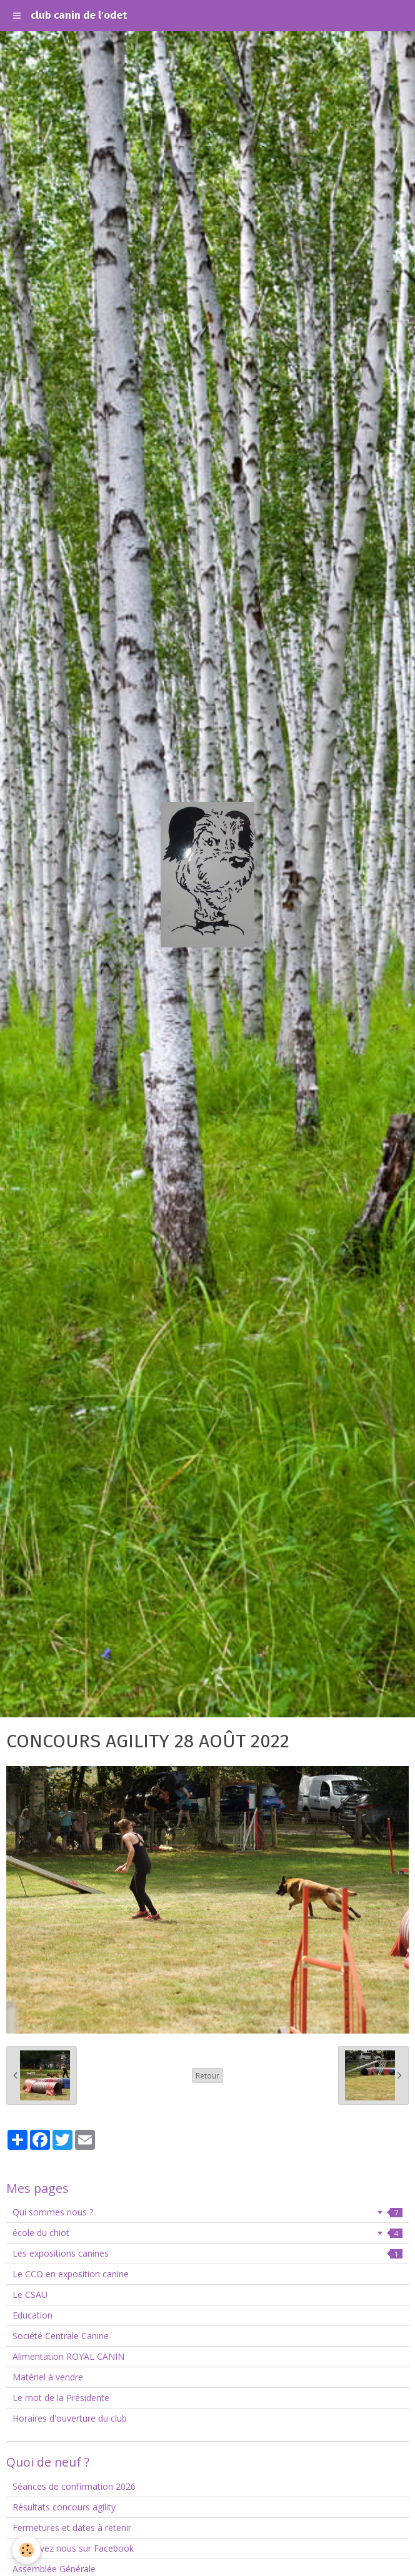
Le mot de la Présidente (60, 2398)
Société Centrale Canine (60, 2336)
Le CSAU (30, 2294)
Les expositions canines (207, 2253)
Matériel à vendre (47, 2377)
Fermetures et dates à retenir (71, 2528)
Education (32, 2315)
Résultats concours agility (64, 2507)
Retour (207, 2075)
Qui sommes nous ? (207, 2212)
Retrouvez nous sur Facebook (73, 2548)
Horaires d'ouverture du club (69, 2418)
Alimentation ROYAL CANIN (68, 2356)
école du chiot (207, 2233)
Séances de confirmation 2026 (74, 2486)
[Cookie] (26, 2550)
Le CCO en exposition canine (70, 2274)
